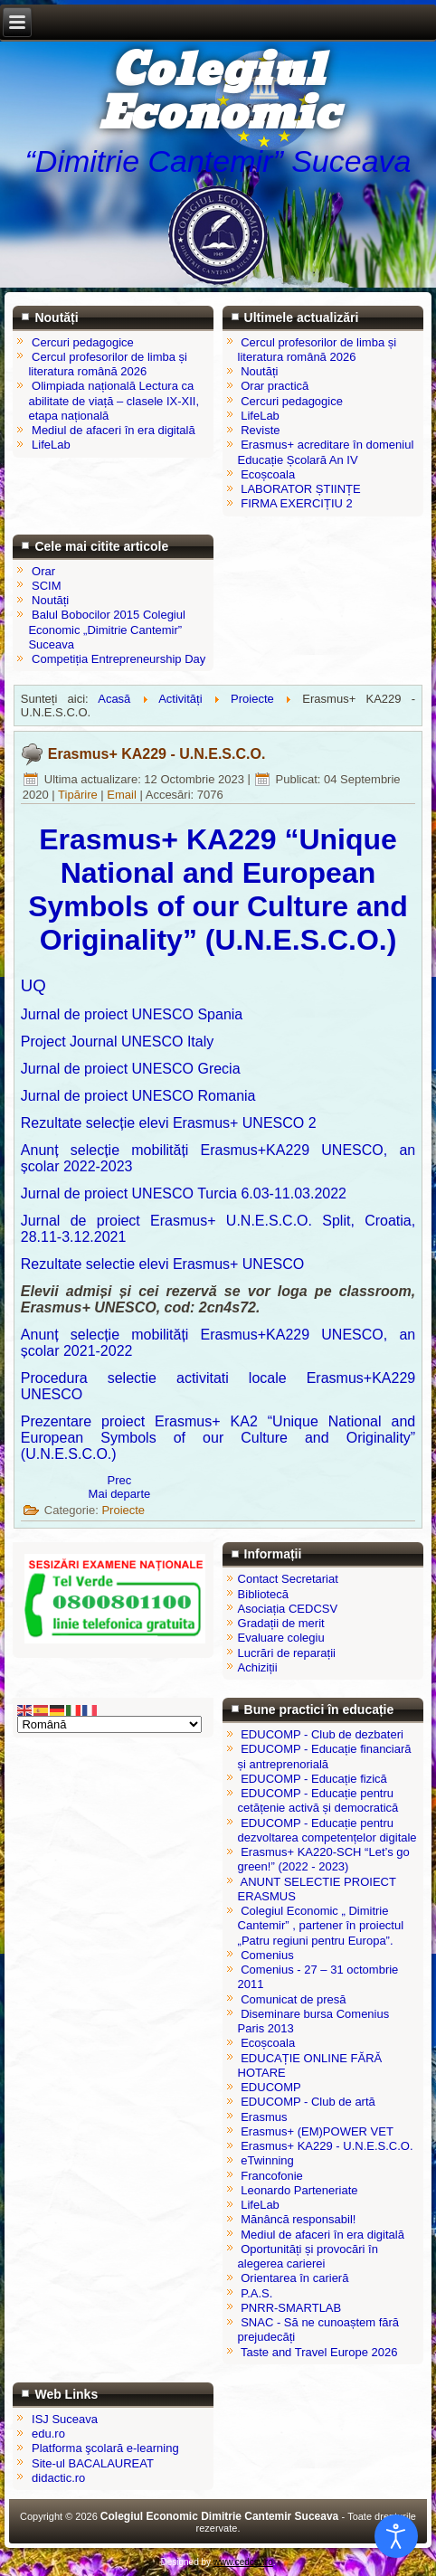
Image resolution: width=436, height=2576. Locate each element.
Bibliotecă (263, 1594)
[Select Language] (109, 1724)
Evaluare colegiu (281, 1637)
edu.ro (48, 2433)
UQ (33, 985)
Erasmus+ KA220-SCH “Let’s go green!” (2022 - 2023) (324, 1859)
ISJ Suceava (65, 2419)
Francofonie (272, 2176)
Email (123, 794)
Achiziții (258, 1667)
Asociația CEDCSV (288, 1608)
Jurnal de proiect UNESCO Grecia (131, 1068)
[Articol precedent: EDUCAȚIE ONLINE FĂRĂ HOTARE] (120, 1480)
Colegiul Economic (218, 93)
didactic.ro (58, 2478)
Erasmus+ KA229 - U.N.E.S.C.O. (157, 754)
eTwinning (267, 2160)
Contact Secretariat (288, 1579)
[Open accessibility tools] (396, 2536)
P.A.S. (256, 2293)
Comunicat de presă (293, 1999)
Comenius (267, 1955)
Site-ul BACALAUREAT (93, 2463)
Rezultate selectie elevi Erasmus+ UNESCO (162, 1264)
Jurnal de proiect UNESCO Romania (138, 1095)
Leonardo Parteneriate (299, 2190)
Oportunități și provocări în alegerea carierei (308, 2256)
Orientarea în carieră (294, 2278)
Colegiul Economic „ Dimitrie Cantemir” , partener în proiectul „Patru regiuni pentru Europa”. (321, 1925)
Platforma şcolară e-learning (105, 2448)
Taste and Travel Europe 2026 (319, 2352)
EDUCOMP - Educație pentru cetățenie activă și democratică (318, 1800)
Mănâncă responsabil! (298, 2219)
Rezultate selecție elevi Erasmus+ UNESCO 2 (169, 1123)
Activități (180, 699)
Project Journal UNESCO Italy (117, 1041)
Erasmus (264, 2117)
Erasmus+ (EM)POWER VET (317, 2131)
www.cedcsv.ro (243, 2562)
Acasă (114, 699)
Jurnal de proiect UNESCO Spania (131, 1014)
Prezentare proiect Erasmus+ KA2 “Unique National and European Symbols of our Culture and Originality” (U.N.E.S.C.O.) (218, 1438)
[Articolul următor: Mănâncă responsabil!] (120, 1494)
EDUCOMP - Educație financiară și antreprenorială (325, 1756)
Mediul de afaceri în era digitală (322, 2234)
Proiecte (252, 699)
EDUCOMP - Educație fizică (314, 1778)
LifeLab (260, 2204)
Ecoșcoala (268, 2043)
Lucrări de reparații (287, 1653)
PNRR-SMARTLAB (291, 2308)
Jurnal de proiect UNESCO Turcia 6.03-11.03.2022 (183, 1193)
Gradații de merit (281, 1623)
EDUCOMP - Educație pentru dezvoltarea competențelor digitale (327, 1830)
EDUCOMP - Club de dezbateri (322, 1734)
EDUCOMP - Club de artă (308, 2101)
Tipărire (79, 794)
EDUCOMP (270, 2087)
